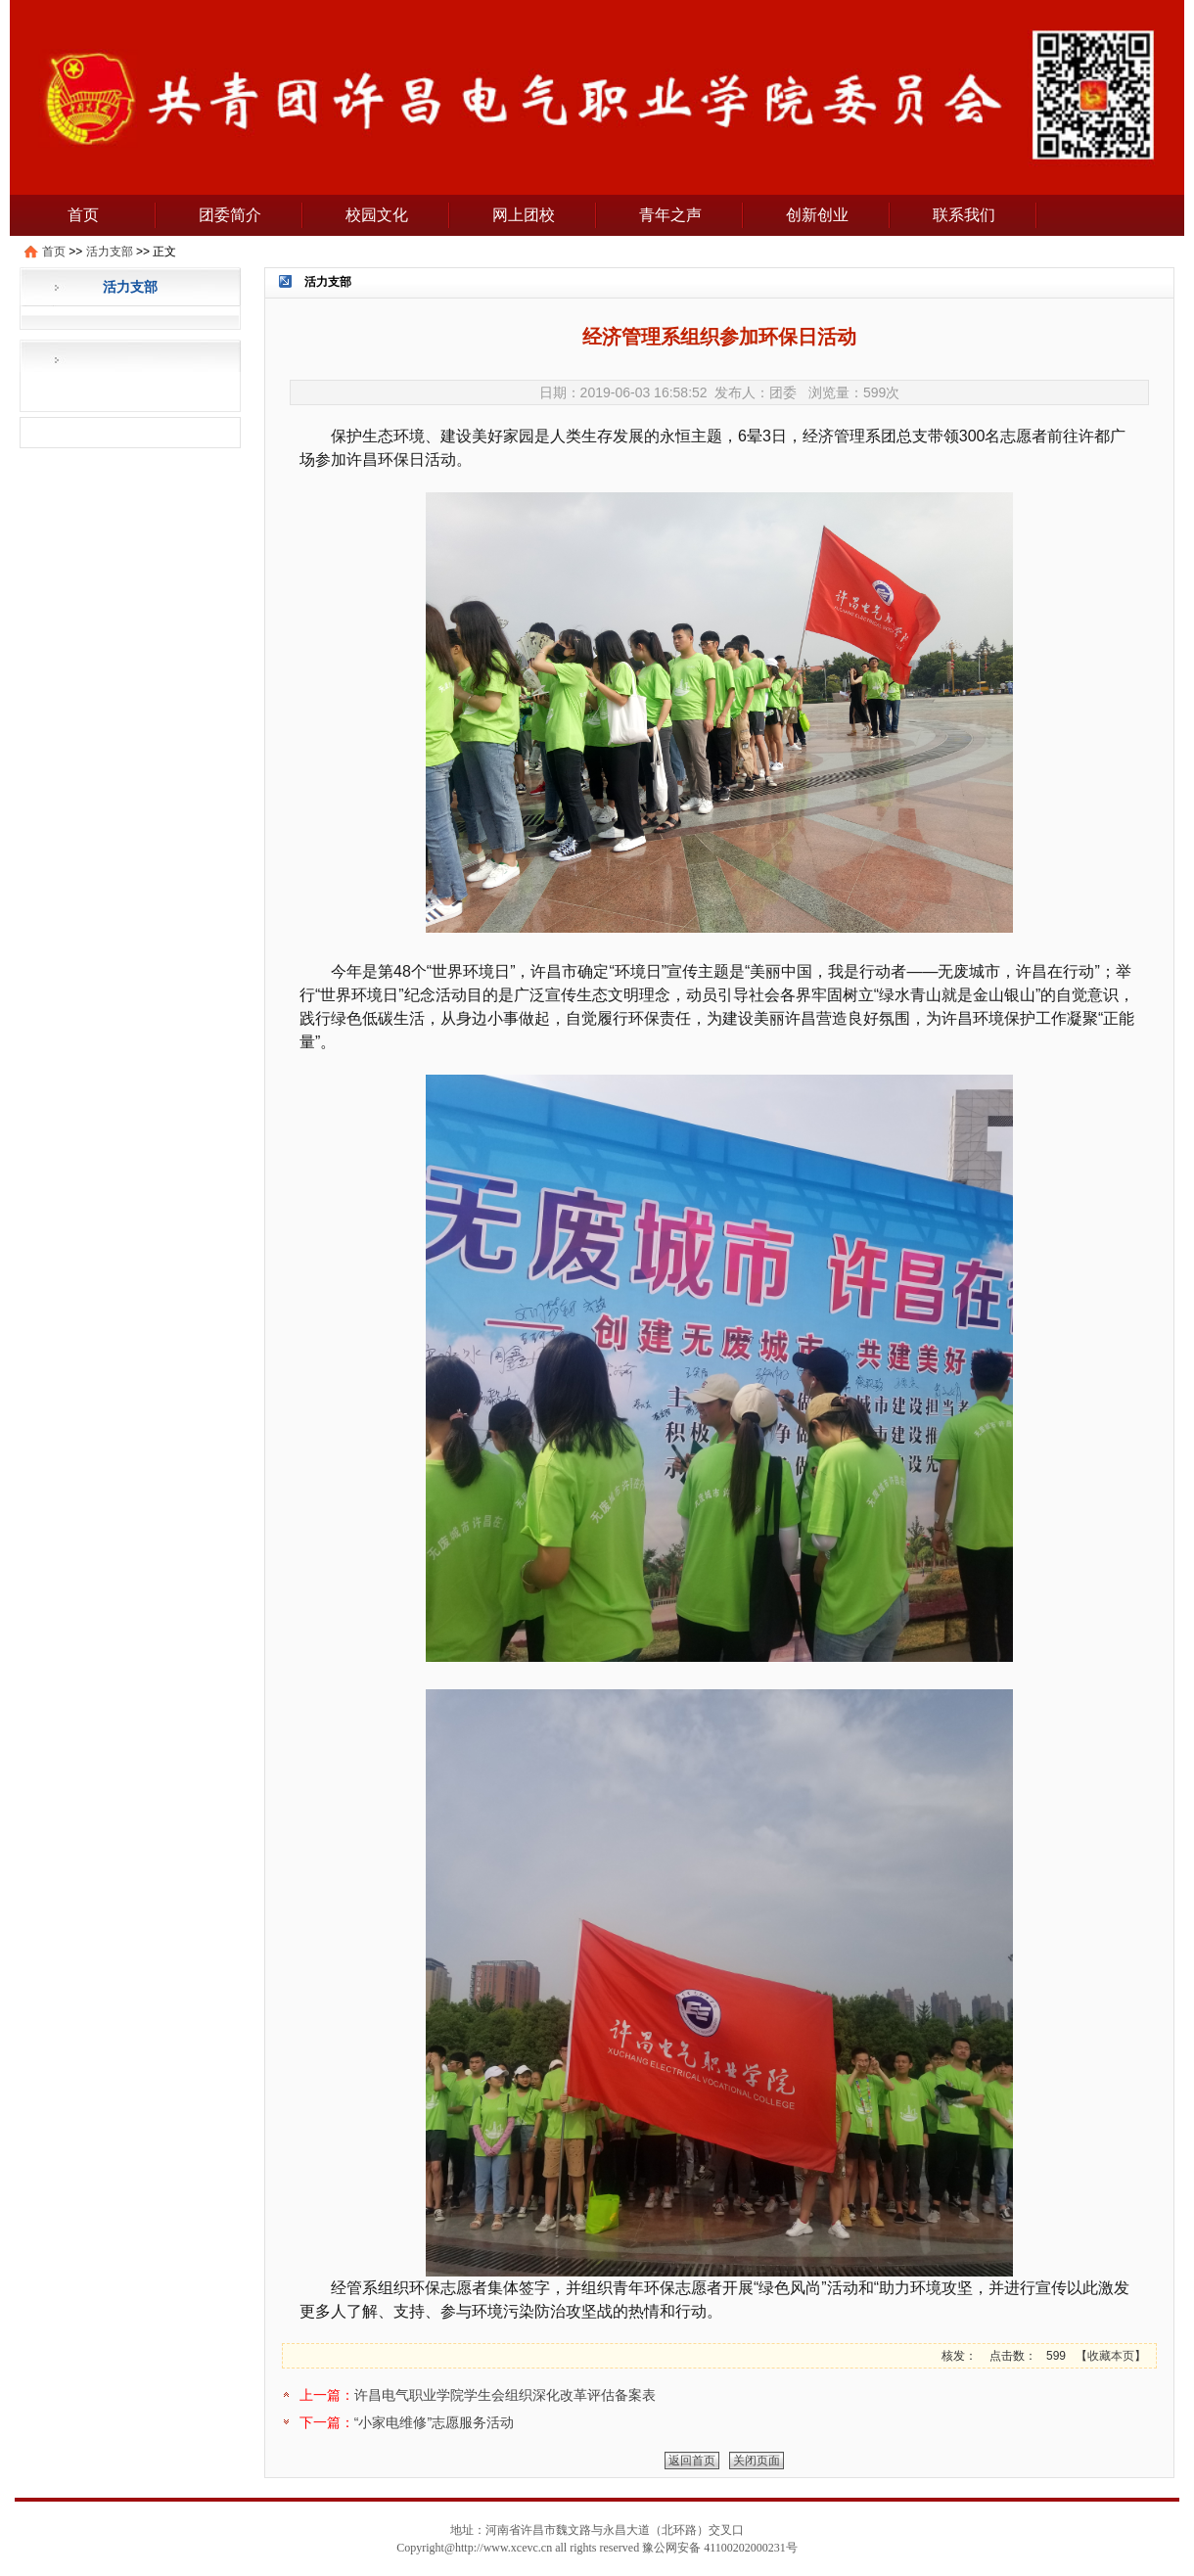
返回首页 (691, 2460)
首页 (83, 215)
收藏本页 (1110, 2356)
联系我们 (964, 215)
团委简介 (230, 215)
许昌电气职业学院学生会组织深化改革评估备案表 (505, 2395)
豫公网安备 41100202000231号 (720, 2547)
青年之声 (670, 215)
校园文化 (376, 215)
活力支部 (109, 251)
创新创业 (817, 215)
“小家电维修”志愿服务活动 (434, 2422)
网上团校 (523, 215)
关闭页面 (756, 2460)
